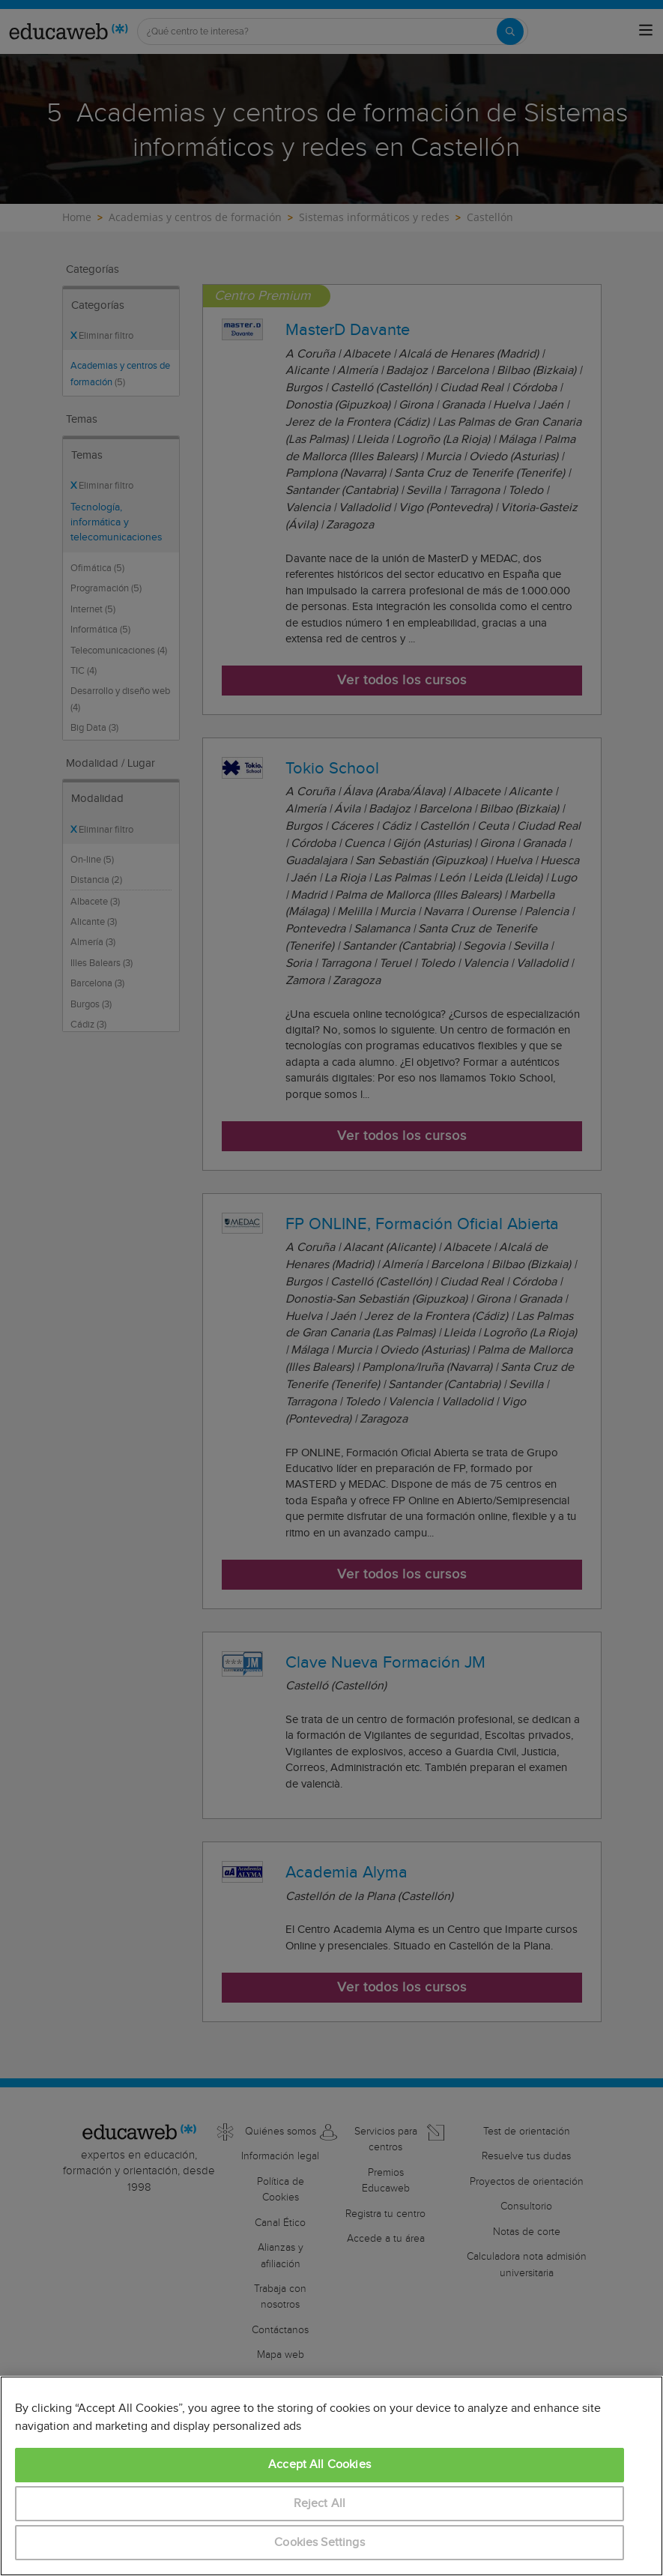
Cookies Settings (319, 2543)
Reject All (320, 2504)
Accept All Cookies (319, 2465)
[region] (331, 2476)
